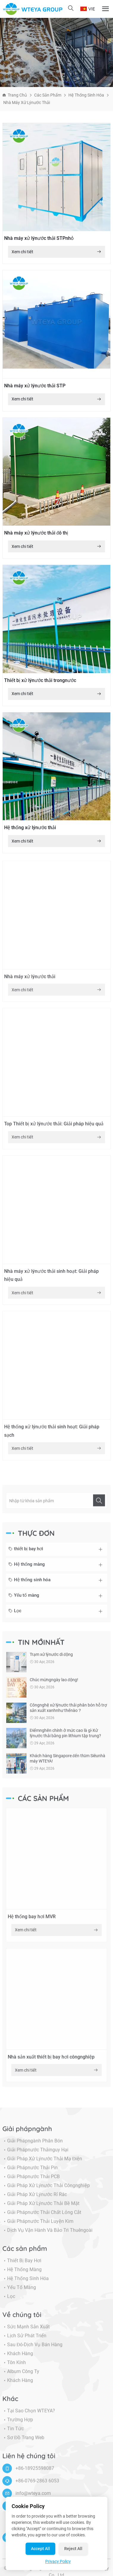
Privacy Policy (58, 2561)
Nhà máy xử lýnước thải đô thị (36, 533)
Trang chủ (17, 95)
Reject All (73, 2548)
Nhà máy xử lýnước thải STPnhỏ (39, 238)
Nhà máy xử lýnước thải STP (34, 386)
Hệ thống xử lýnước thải (30, 827)
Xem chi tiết (57, 251)
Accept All (40, 2548)
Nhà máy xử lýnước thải (26, 102)
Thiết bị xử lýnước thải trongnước (40, 680)
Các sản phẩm (47, 95)
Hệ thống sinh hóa (86, 95)
